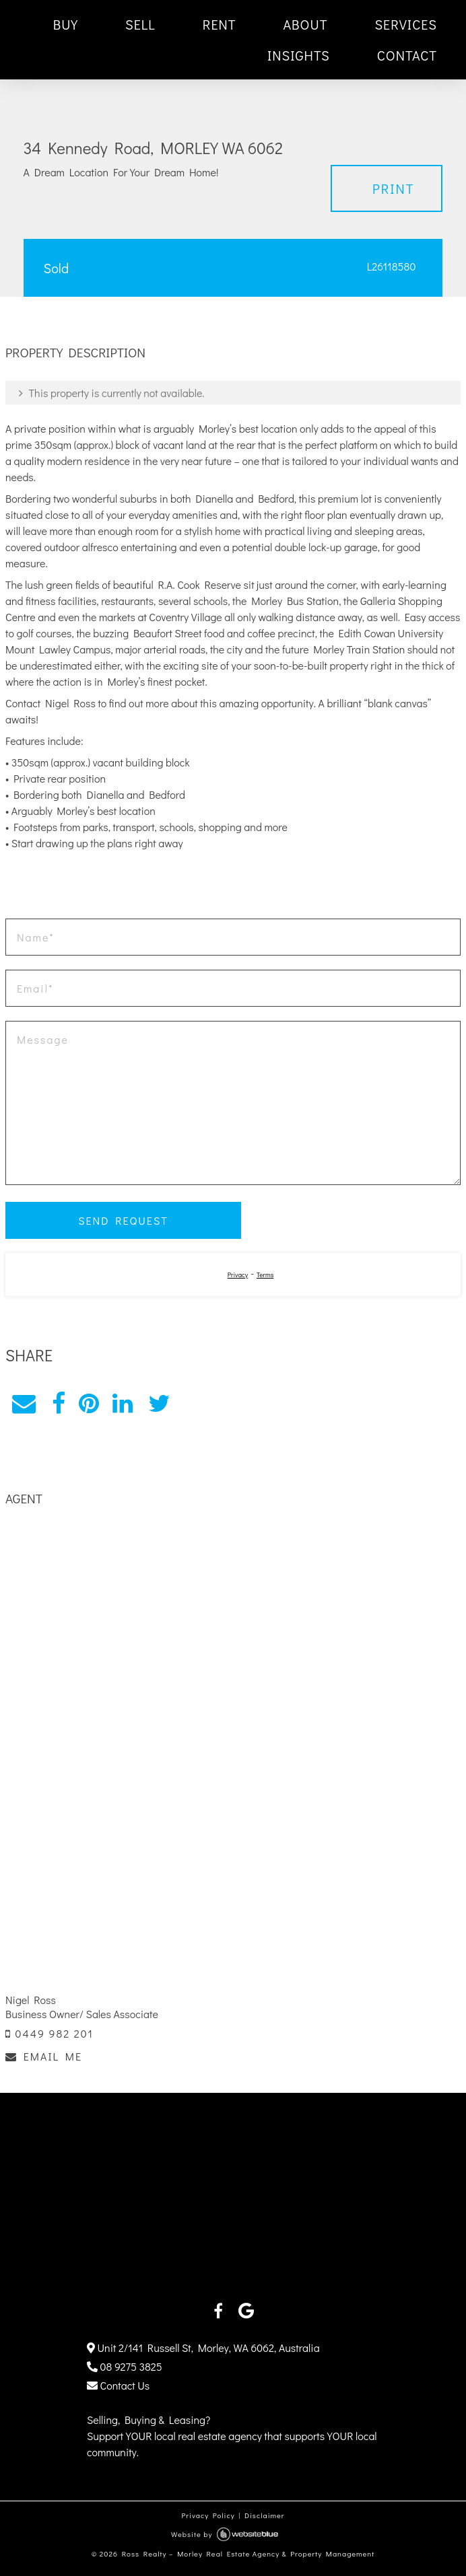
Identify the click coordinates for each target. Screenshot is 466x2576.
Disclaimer (264, 2515)
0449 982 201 (49, 2033)
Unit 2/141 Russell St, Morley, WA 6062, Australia (203, 2347)
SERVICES (405, 24)
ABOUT (305, 24)
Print (393, 188)
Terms (265, 1275)
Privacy (238, 1275)
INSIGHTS (298, 55)
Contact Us (118, 2385)
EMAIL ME (43, 2056)
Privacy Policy (207, 2515)
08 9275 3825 (124, 2366)
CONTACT (407, 55)
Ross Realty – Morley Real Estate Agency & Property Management (248, 2553)
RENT (219, 24)
